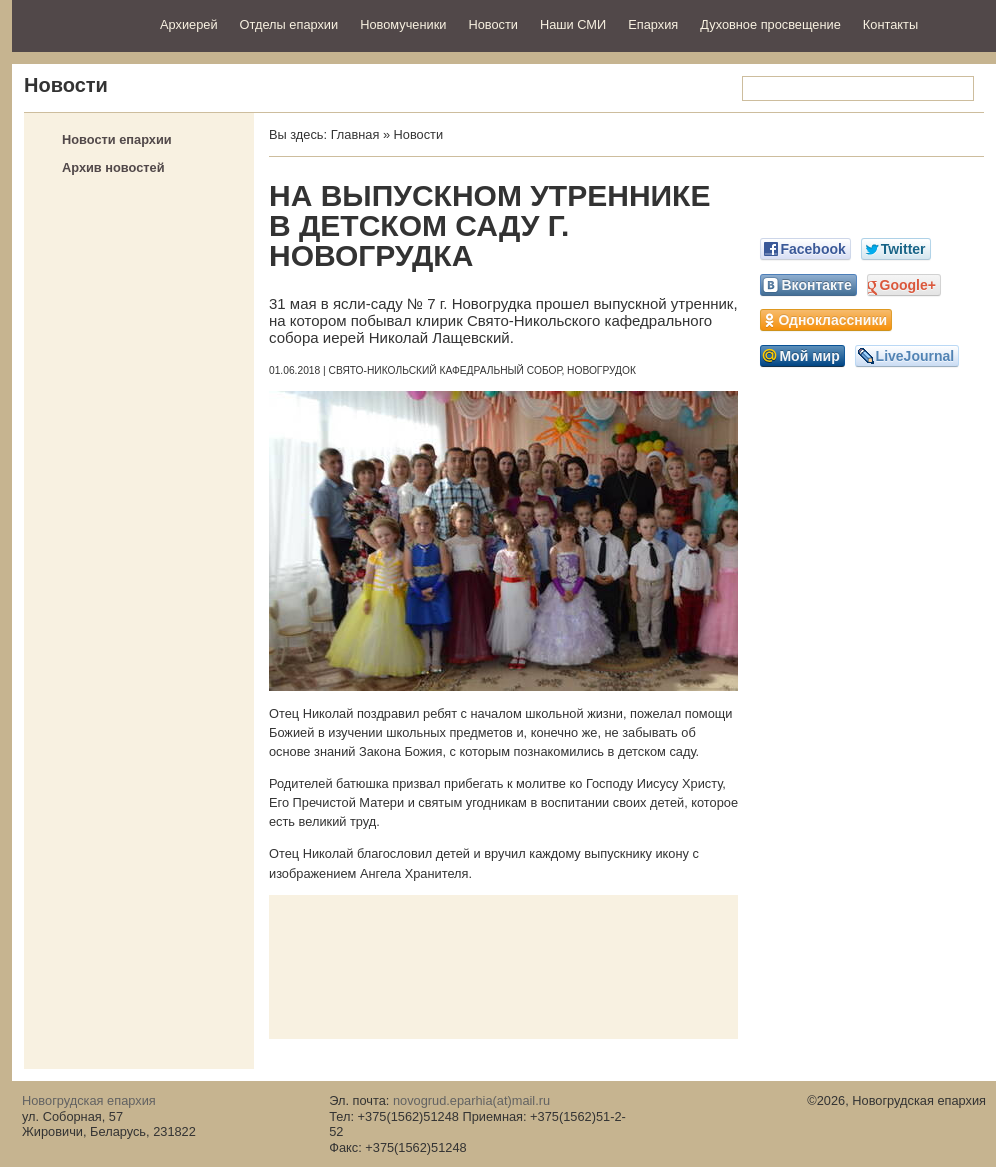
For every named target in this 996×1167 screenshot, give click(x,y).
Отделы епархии (289, 24)
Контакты (890, 24)
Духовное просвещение (770, 24)
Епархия (653, 24)
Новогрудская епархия (79, 23)
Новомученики (403, 24)
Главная (355, 134)
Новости (493, 24)
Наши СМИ (573, 24)
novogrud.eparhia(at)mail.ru (471, 1100)
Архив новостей (113, 167)
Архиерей (189, 24)
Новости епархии (117, 139)
